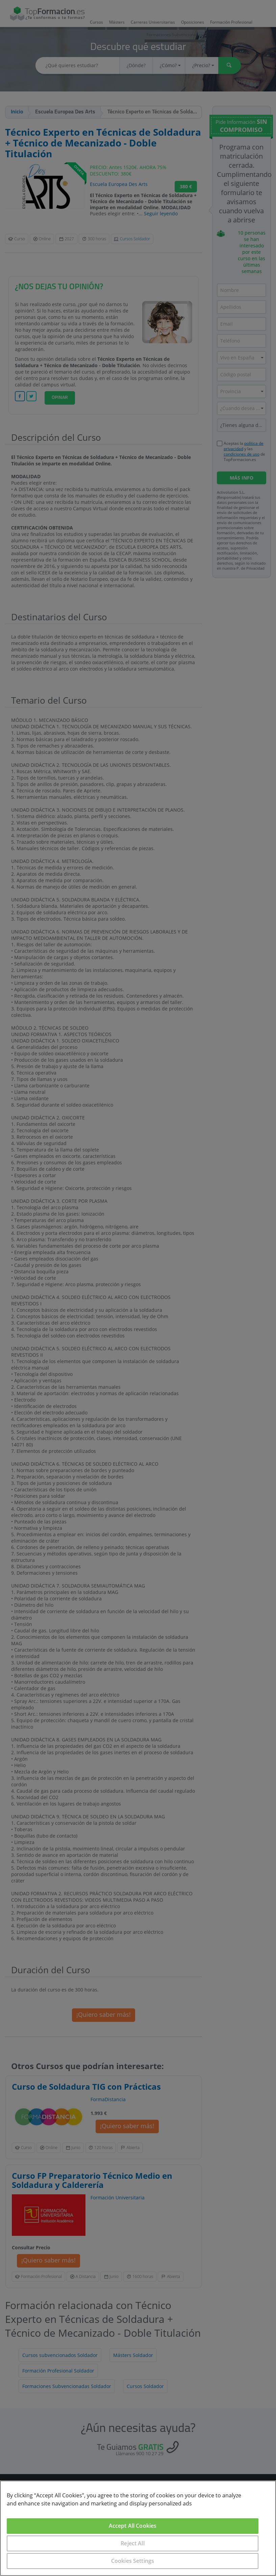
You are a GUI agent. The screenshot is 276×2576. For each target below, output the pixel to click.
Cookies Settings (132, 2561)
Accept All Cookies (133, 2525)
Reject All (133, 2543)
